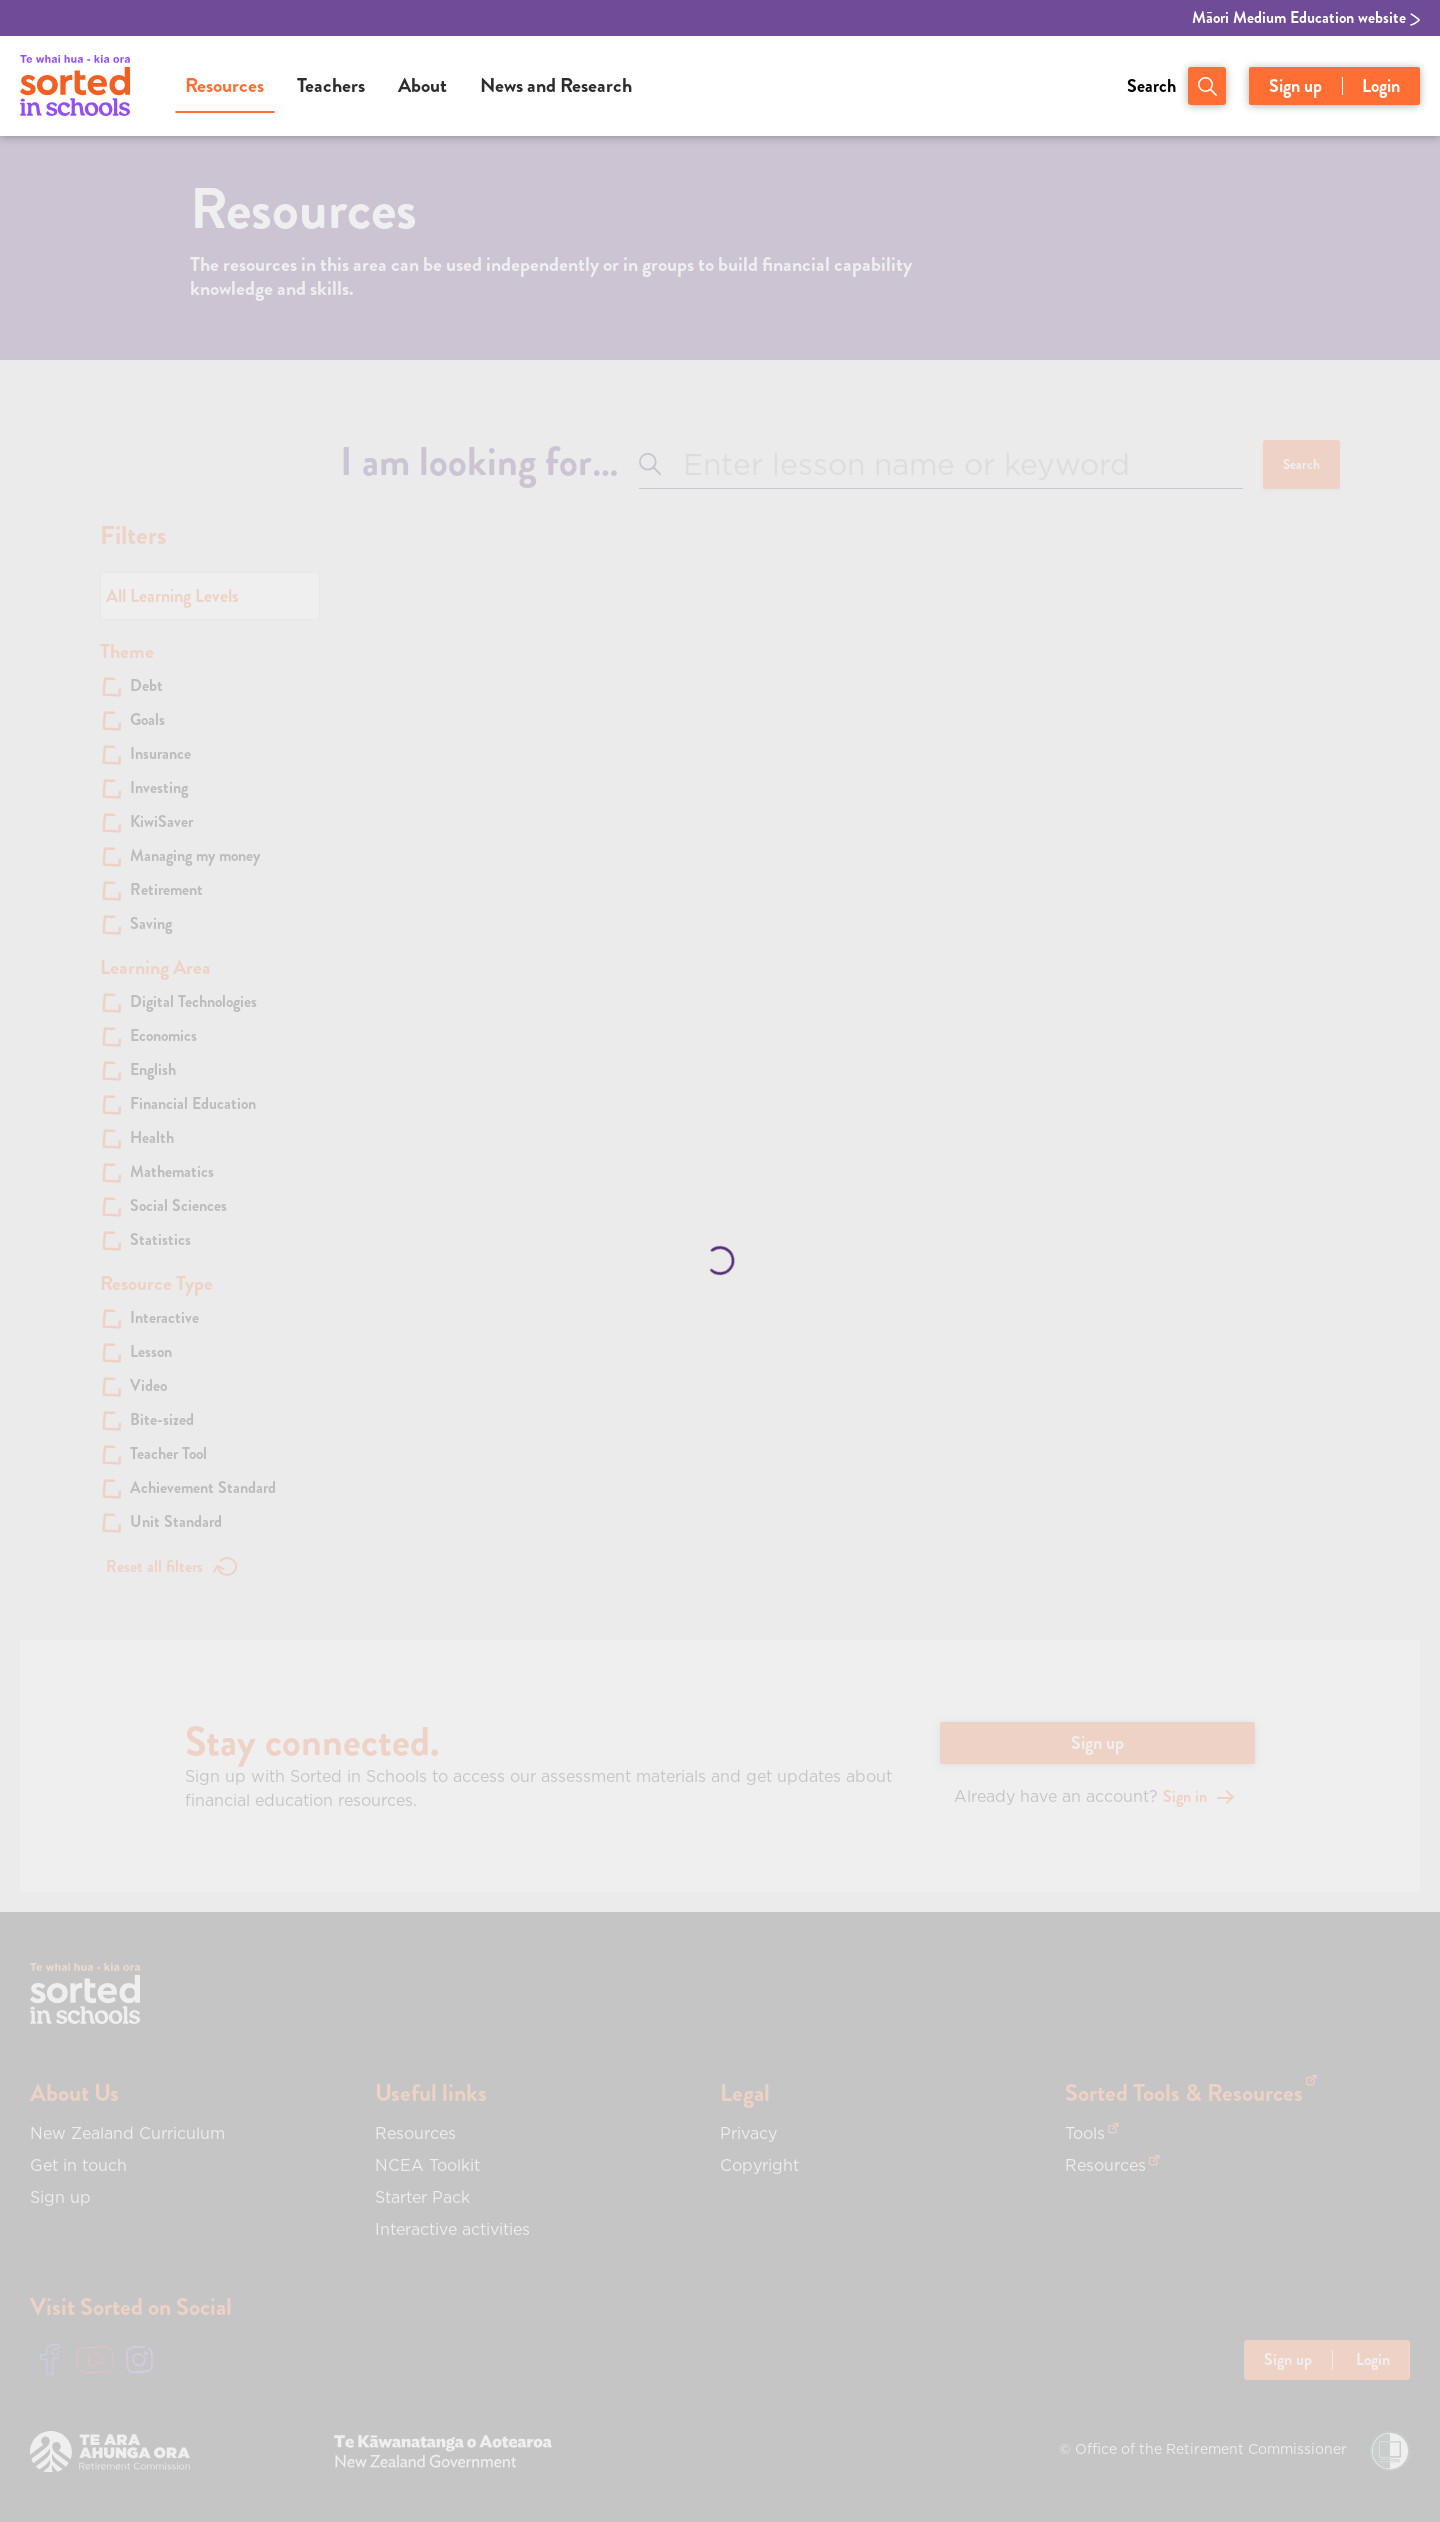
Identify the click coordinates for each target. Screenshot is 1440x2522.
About (422, 85)
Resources (224, 85)
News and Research (556, 85)
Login (1381, 86)
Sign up (1295, 86)
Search (1151, 86)
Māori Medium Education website (1306, 18)
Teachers (331, 85)
